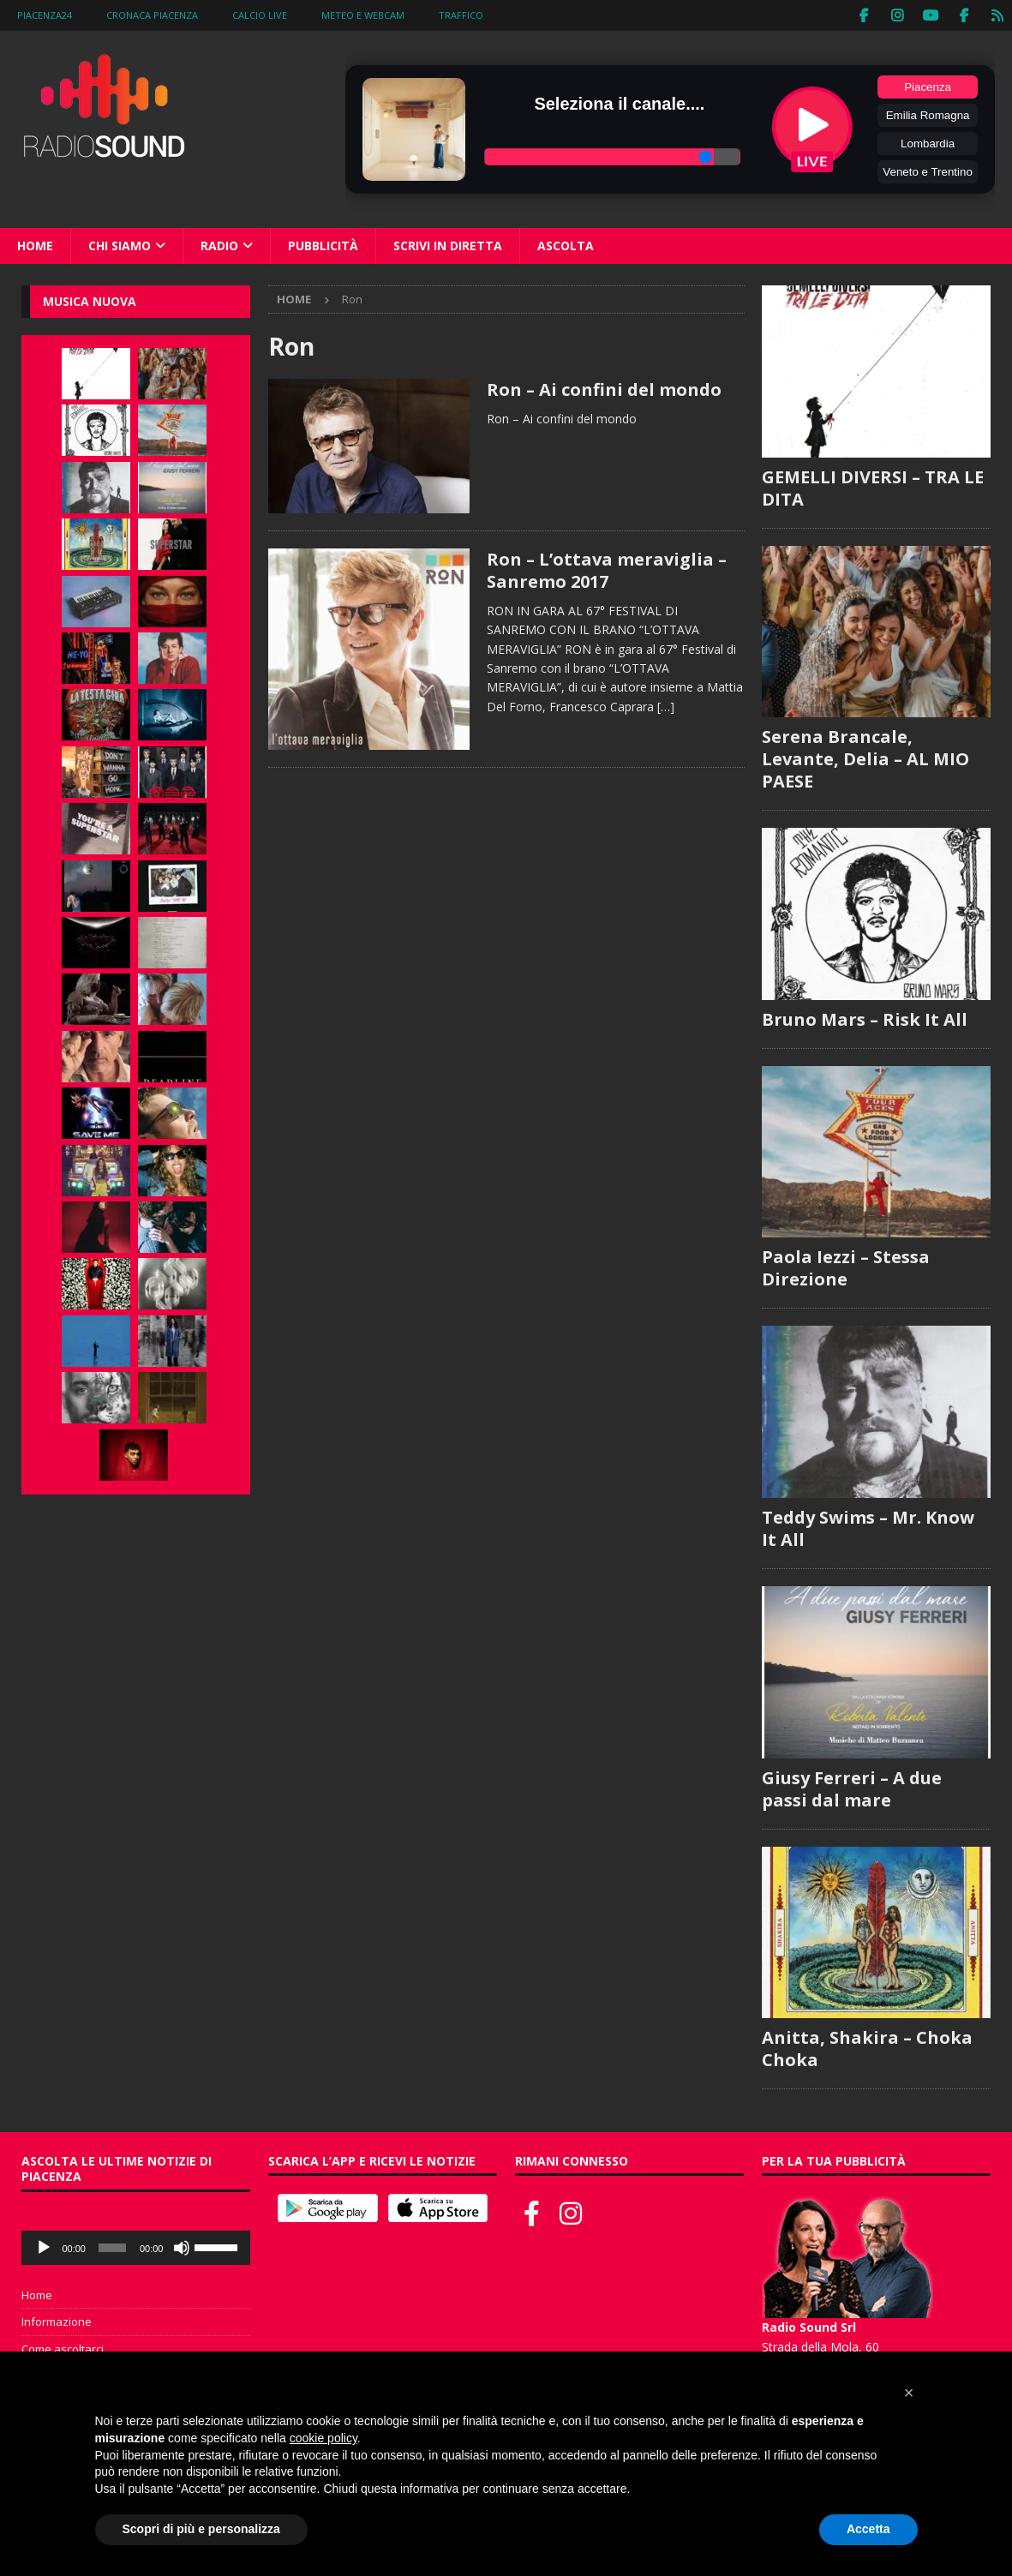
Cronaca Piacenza (152, 15)
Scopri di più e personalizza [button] (201, 2529)
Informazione (56, 2321)
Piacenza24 (44, 15)
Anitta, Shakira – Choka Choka (867, 2048)
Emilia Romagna (928, 114)
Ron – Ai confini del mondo (604, 389)
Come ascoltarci (62, 2349)
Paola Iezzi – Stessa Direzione (846, 1268)
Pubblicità (323, 245)
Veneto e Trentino (927, 171)
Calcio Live (259, 15)
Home (35, 245)
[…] (665, 706)
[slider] (112, 2247)
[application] (135, 2247)
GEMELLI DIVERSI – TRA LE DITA (873, 487)
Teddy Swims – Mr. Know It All (868, 1528)
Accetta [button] (868, 2529)
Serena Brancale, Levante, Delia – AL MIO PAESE (865, 759)
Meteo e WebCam (362, 15)
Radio (219, 245)
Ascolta (565, 245)
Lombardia (928, 142)
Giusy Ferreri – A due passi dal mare (852, 1788)
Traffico (461, 15)
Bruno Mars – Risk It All (864, 1018)
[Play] (43, 2246)
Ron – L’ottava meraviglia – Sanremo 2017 (607, 569)
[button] (909, 2392)
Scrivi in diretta (447, 245)
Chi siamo (119, 245)
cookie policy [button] (323, 2438)
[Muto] (181, 2246)
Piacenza (927, 86)
